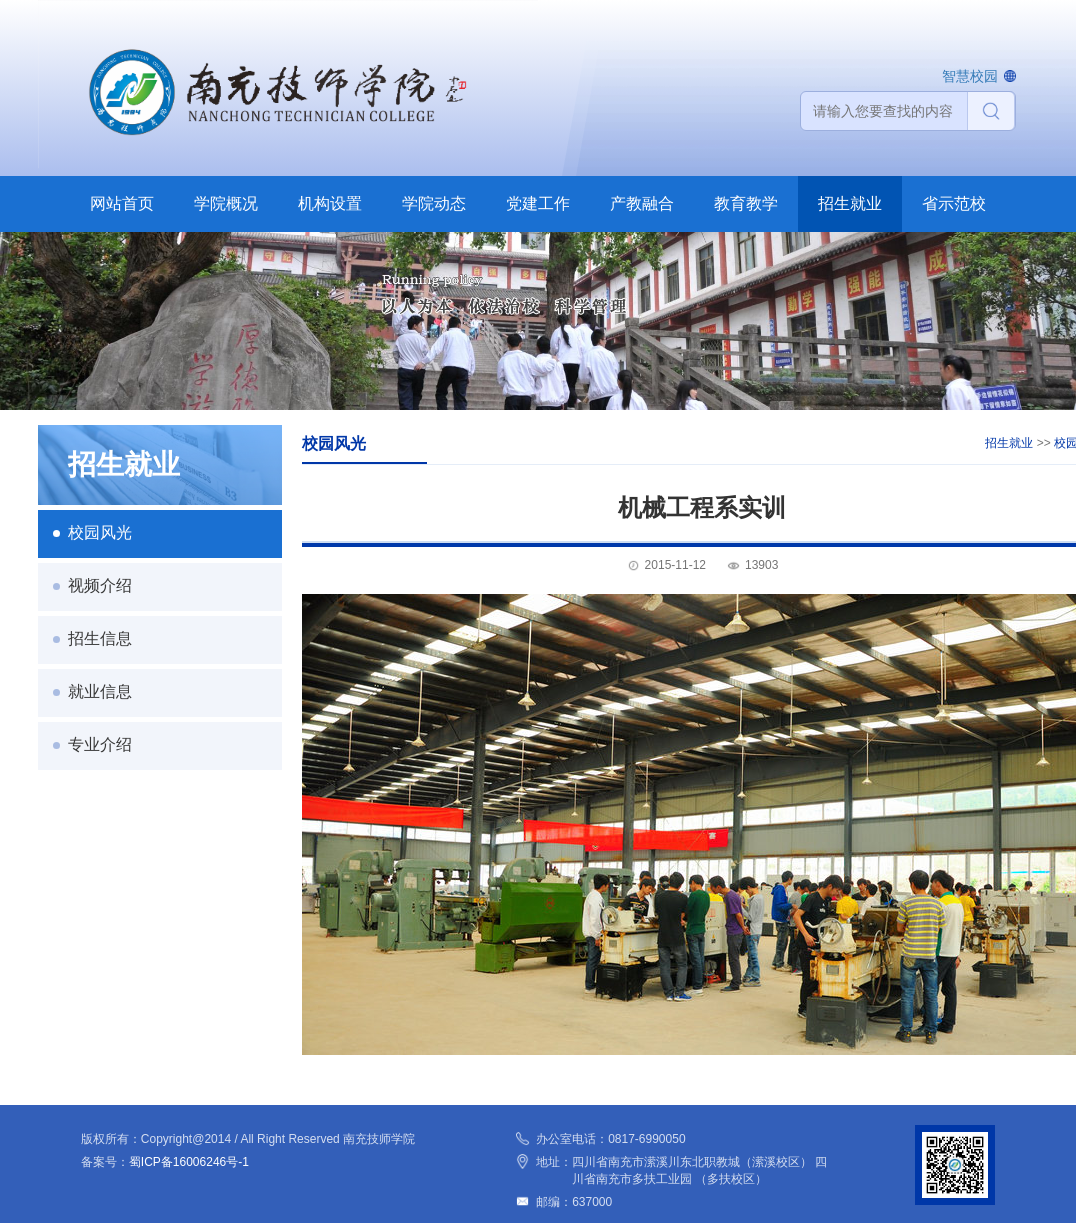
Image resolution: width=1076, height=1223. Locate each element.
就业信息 (100, 691)
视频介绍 (100, 585)
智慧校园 (970, 76)
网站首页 (122, 203)
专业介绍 (100, 744)
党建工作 (538, 203)
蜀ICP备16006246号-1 (189, 1162)
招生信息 (100, 638)
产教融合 (642, 203)
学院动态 (434, 203)
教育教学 (746, 203)
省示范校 (954, 203)
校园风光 (100, 532)
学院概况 (226, 203)
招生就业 (850, 203)
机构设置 (330, 203)
